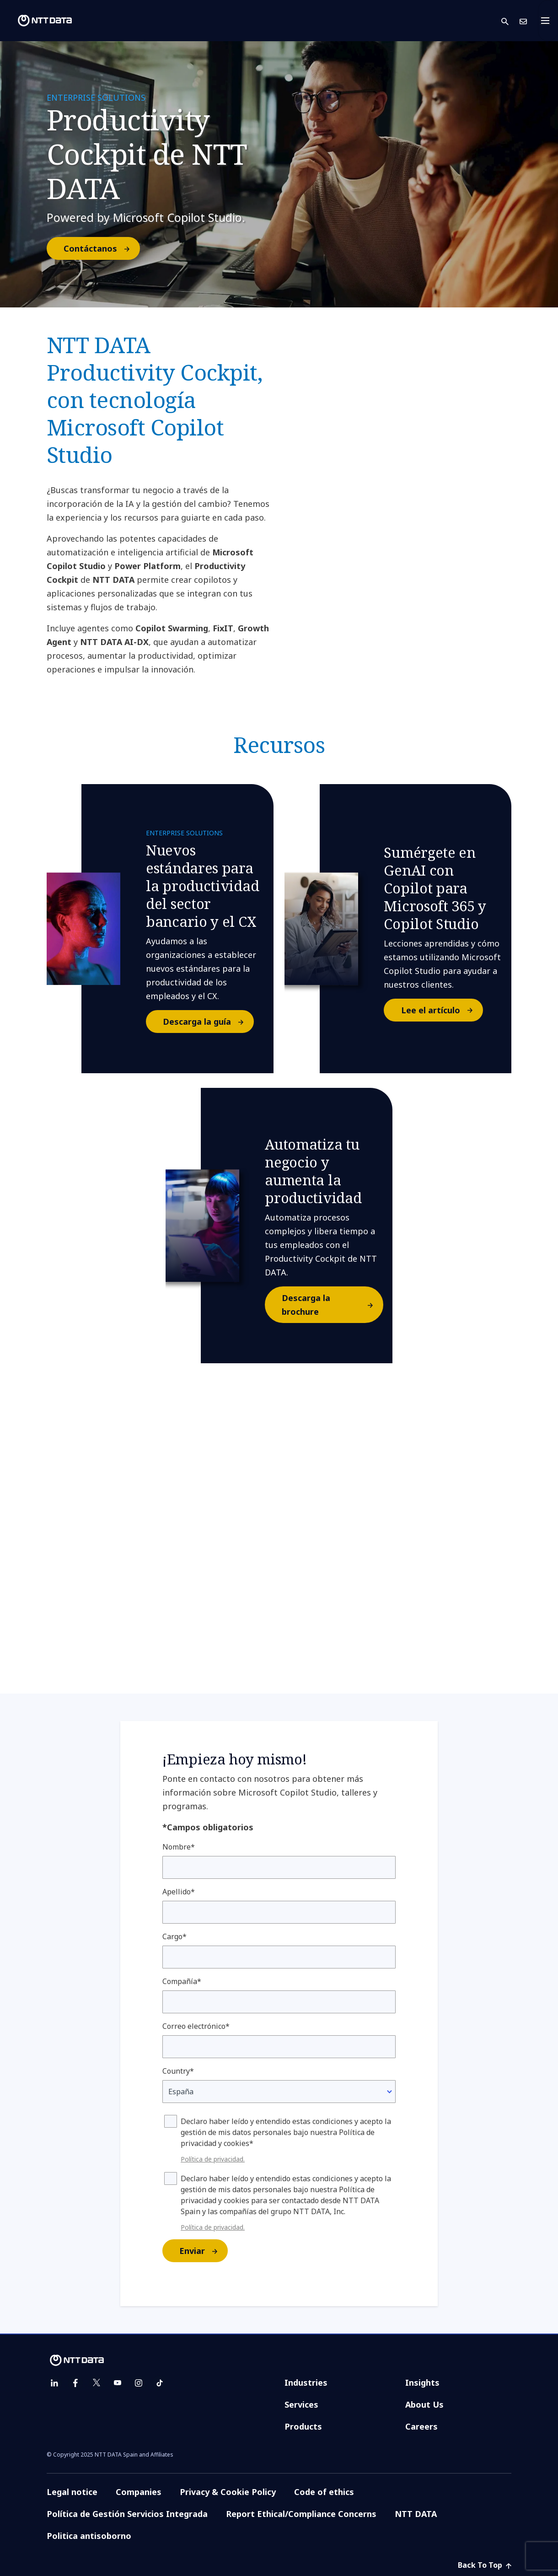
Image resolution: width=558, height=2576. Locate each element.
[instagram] (138, 2383)
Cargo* (174, 1936)
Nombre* (178, 1847)
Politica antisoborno (89, 2535)
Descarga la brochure (332, 1304)
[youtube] (117, 2383)
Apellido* (178, 1892)
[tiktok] (159, 2383)
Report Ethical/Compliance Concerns (301, 2513)
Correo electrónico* (196, 2026)
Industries (305, 2382)
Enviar (203, 2251)
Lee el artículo (441, 1010)
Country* (178, 2071)
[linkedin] (54, 2383)
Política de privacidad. (213, 2159)
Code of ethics (324, 2491)
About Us (424, 2404)
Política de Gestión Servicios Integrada (127, 2513)
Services (301, 2404)
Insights (422, 2382)
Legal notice (72, 2491)
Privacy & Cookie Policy (228, 2491)
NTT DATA (416, 2513)
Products (303, 2426)
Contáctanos (101, 248)
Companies (138, 2491)
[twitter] (96, 2383)
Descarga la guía (208, 1022)
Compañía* (181, 1981)
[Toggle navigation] (548, 20)
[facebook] (75, 2383)
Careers (421, 2426)
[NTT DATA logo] (37, 20)
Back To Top (484, 2565)
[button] (510, 20)
